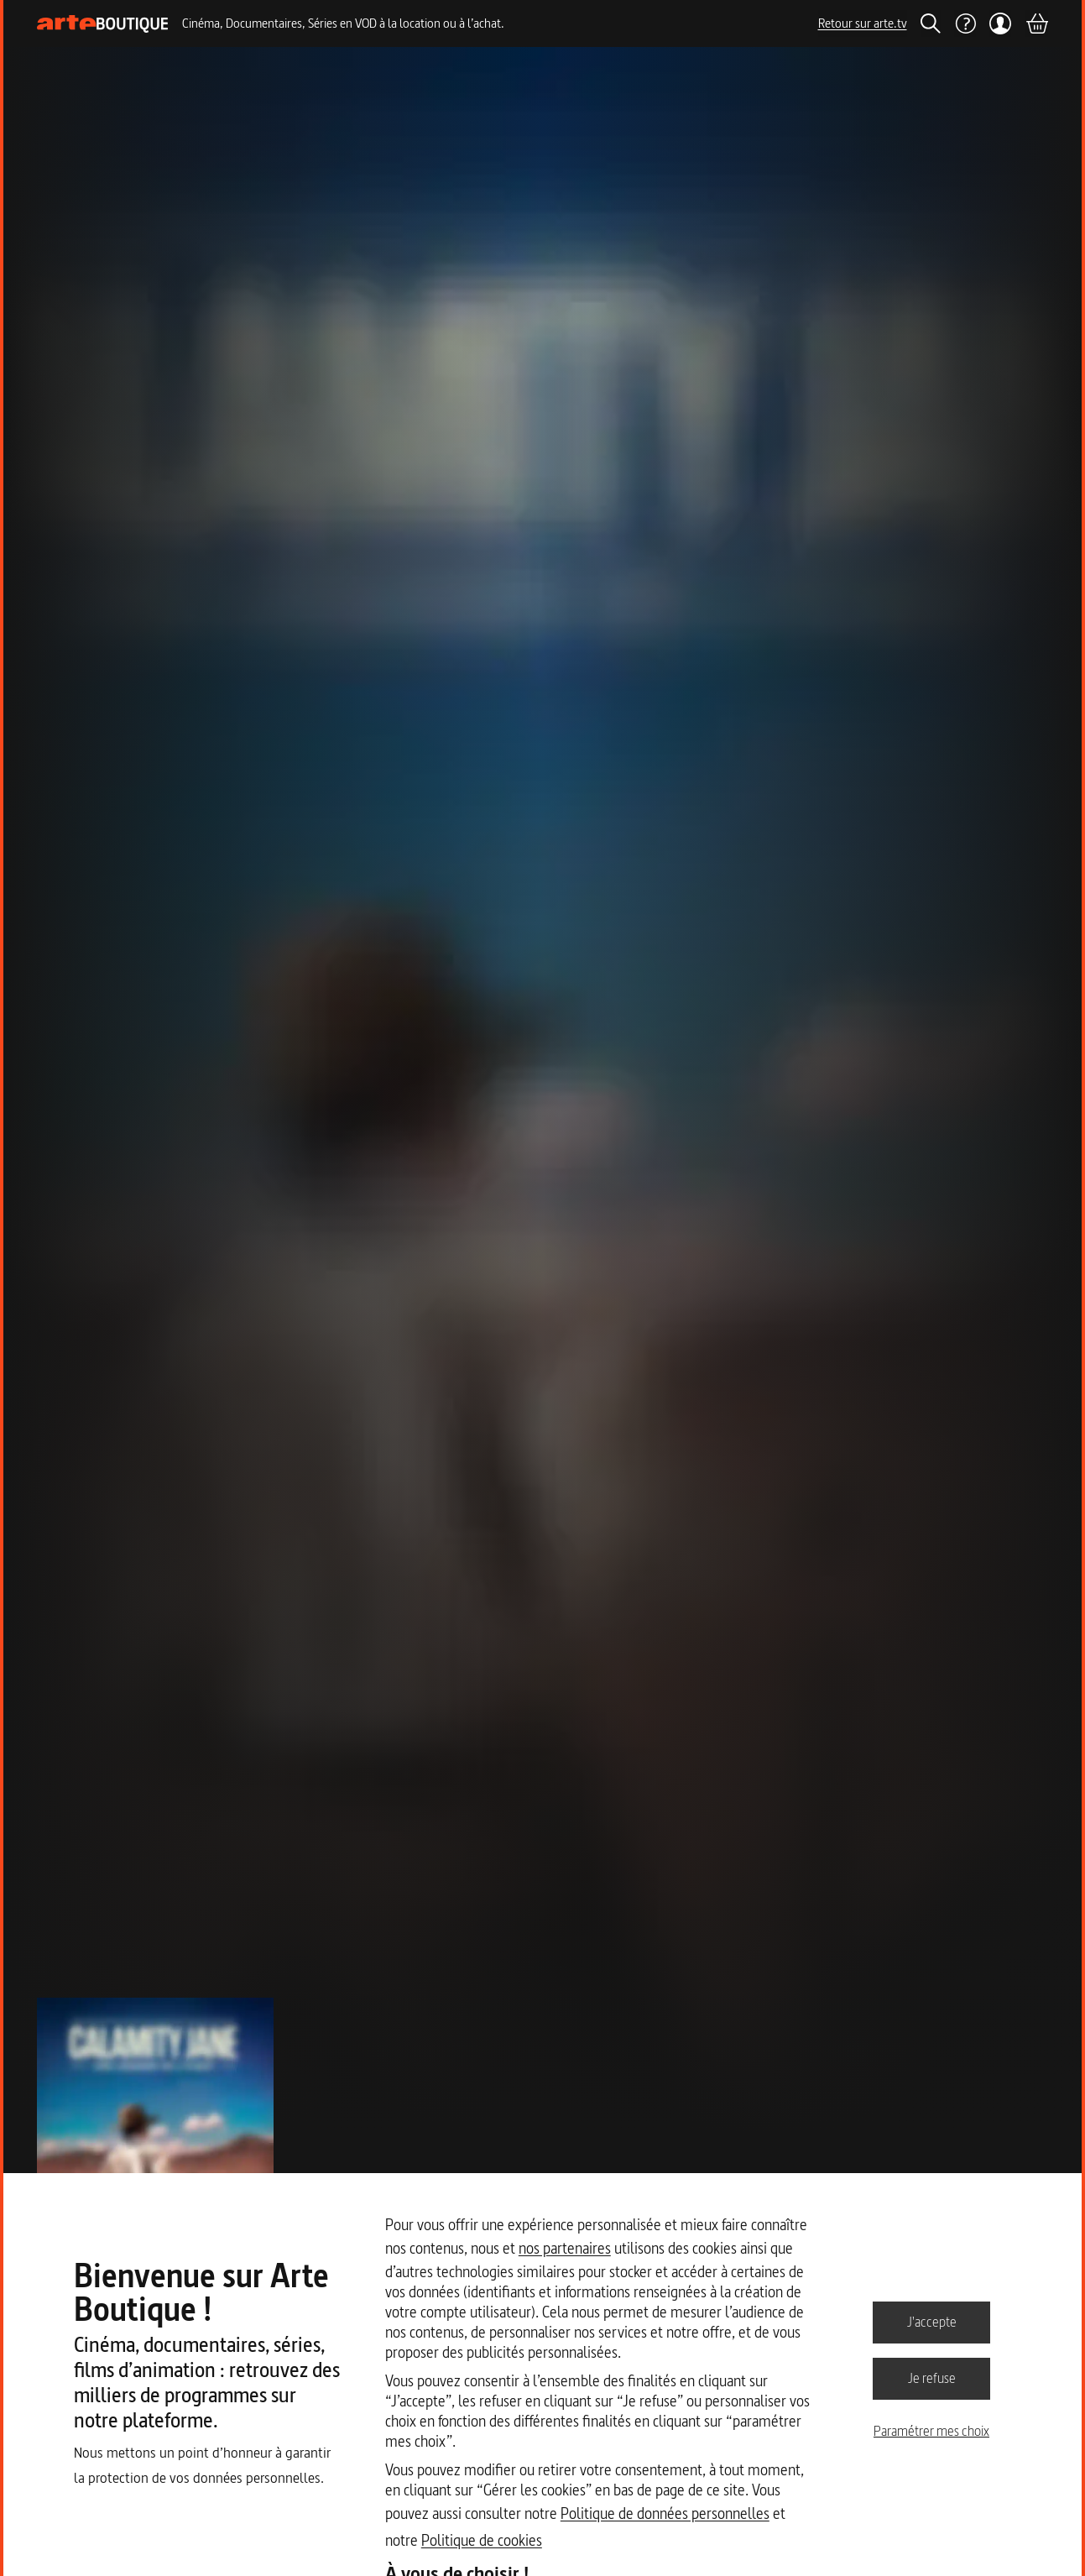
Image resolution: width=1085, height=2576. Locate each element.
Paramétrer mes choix (931, 2431)
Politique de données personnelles (665, 2513)
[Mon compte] (1000, 23)
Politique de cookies (481, 2540)
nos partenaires (565, 2248)
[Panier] (1036, 23)
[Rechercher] (931, 23)
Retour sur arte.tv (862, 23)
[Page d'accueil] (103, 24)
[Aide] (965, 23)
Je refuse (932, 2378)
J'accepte (932, 2321)
